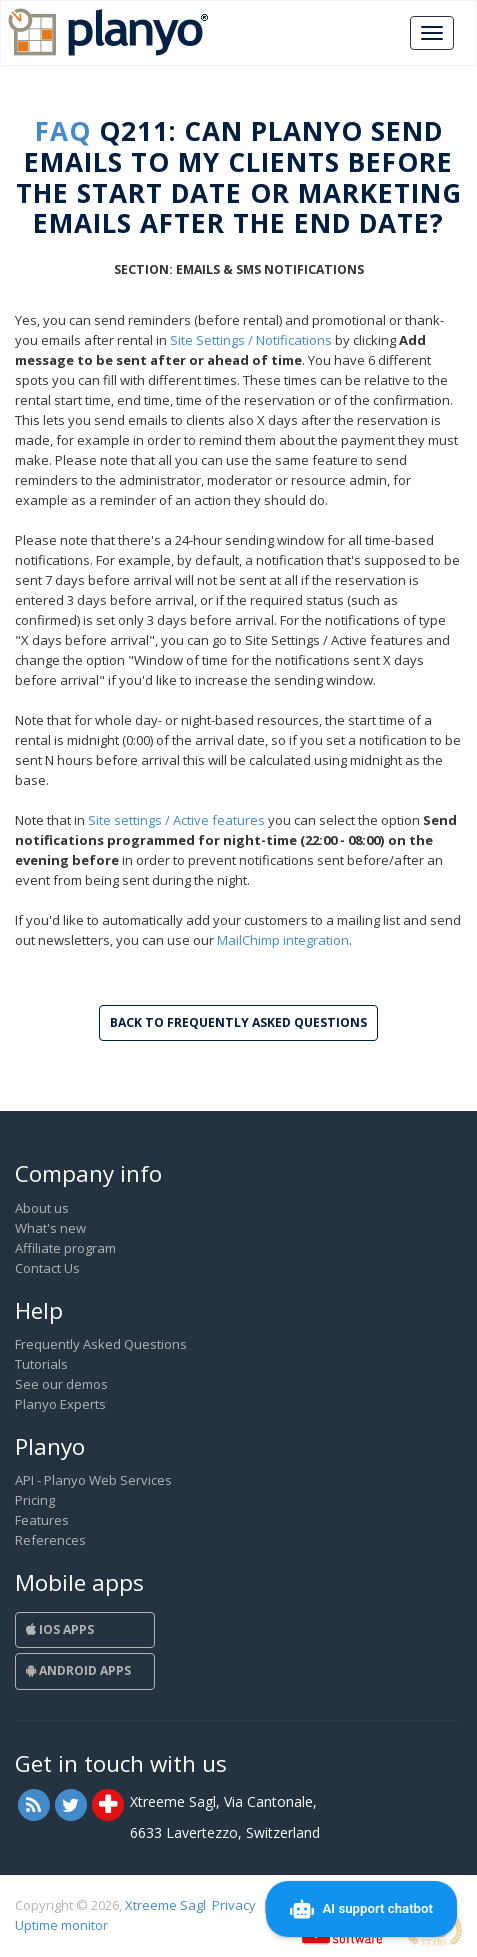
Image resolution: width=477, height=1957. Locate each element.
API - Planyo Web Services (93, 1480)
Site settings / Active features (176, 820)
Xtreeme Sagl (165, 1905)
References (50, 1540)
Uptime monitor (61, 1925)
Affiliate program (65, 1248)
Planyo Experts (60, 1404)
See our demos (61, 1384)
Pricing (35, 1500)
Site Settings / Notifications (251, 340)
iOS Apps (60, 1629)
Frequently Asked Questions (101, 1344)
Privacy (234, 1905)
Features (42, 1520)
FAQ (63, 131)
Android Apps (78, 1670)
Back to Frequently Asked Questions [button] (238, 1022)
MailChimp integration (283, 940)
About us (42, 1208)
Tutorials (41, 1364)
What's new (50, 1228)
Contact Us (47, 1268)
